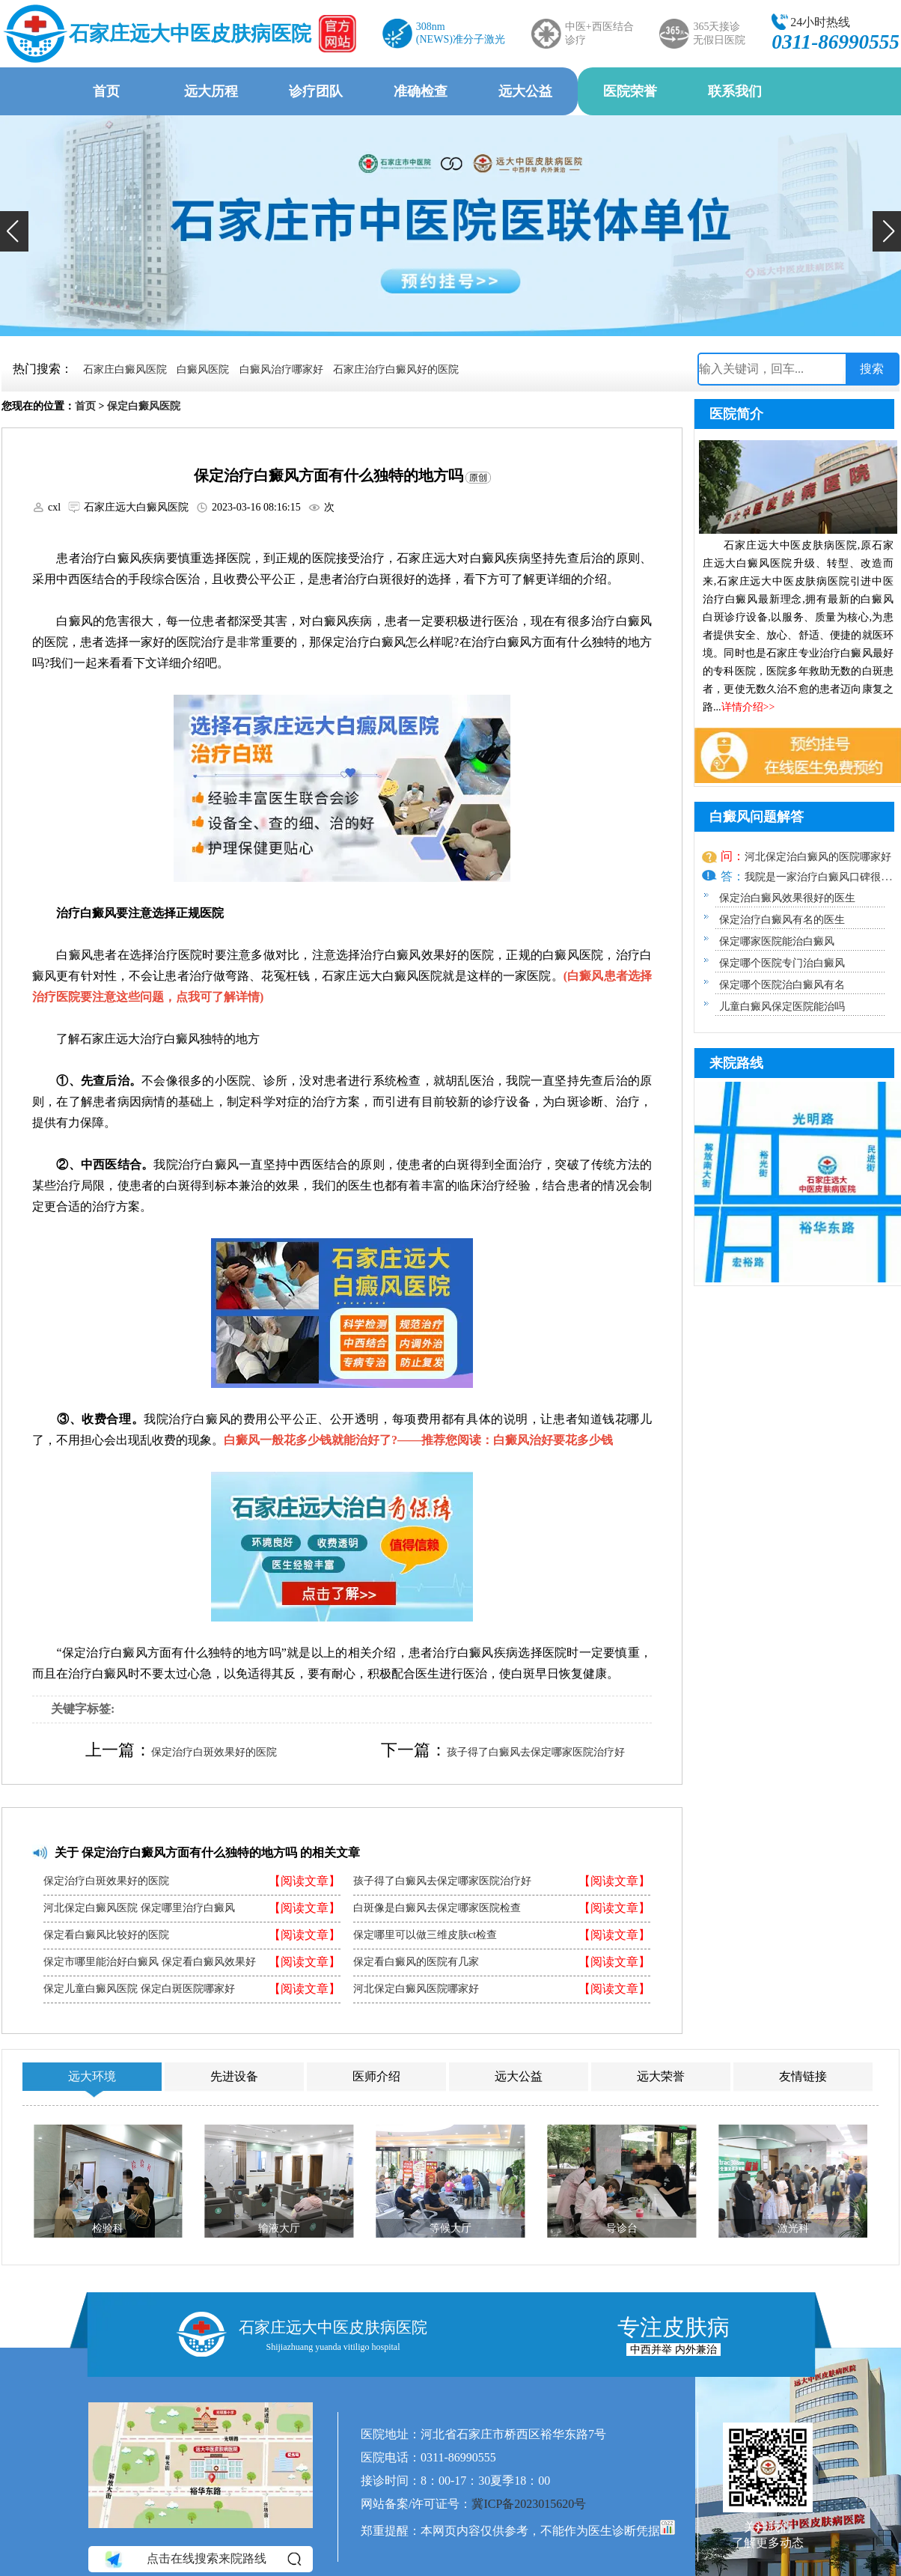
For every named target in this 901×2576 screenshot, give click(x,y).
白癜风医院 (203, 369)
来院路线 (736, 1063)
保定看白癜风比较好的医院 (106, 1935)
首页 (106, 91)
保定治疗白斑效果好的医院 (214, 1752)
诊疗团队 (316, 91)
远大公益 (525, 91)
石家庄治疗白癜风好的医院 (396, 369)
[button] (14, 231)
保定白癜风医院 (143, 406)
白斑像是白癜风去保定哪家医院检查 (437, 1908)
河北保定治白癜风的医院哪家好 (818, 856)
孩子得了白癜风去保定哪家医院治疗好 (536, 1752)
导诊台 (622, 2228)
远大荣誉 (661, 2076)
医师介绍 (376, 2076)
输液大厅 (279, 2228)
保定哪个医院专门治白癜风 (782, 963)
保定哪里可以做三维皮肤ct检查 (425, 1935)
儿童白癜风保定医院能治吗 (782, 1006)
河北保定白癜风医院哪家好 (416, 1989)
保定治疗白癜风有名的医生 (782, 919)
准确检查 (421, 91)
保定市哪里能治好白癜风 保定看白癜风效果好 (149, 1962)
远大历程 (211, 91)
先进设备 (234, 2076)
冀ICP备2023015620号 (528, 2503)
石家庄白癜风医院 (125, 369)
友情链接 (803, 2076)
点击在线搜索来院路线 (202, 2559)
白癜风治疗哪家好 (281, 369)
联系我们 (735, 91)
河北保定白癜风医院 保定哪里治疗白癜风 (139, 1908)
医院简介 (736, 414)
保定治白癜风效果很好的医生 (787, 898)
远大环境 (92, 2076)
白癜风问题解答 (756, 816)
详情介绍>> (748, 707)
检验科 (107, 2228)
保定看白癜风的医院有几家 (416, 1962)
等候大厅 (450, 2228)
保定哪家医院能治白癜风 (776, 941)
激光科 (793, 2228)
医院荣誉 (630, 91)
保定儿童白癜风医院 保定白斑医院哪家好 (139, 1989)
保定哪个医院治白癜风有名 (782, 984)
